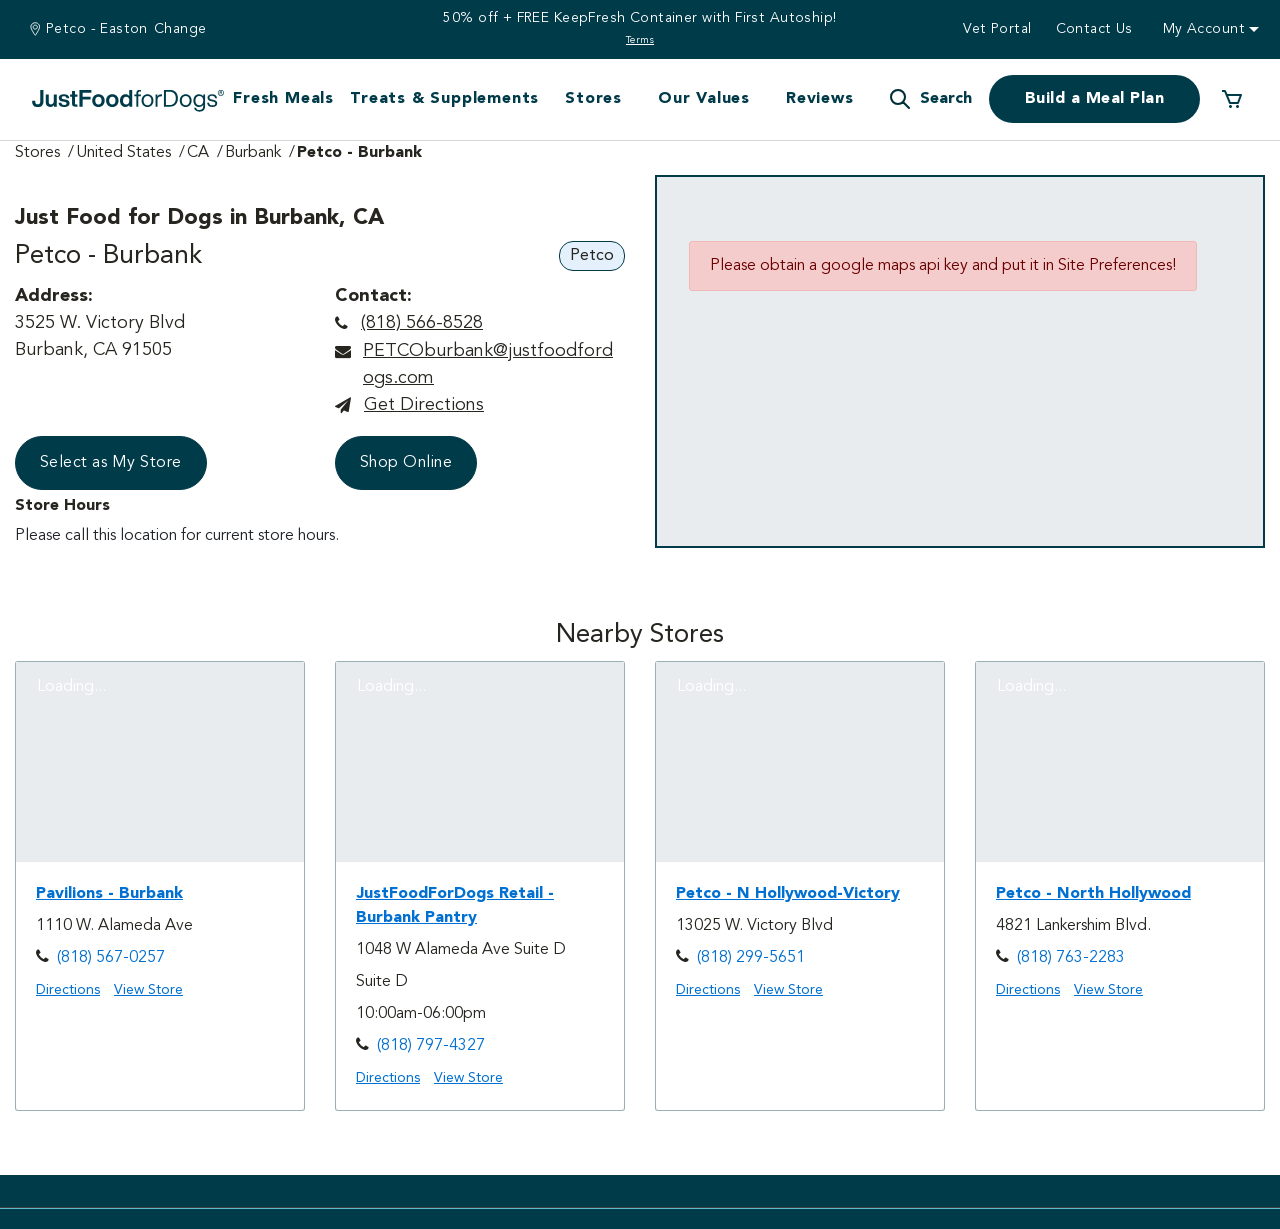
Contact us (1094, 29)
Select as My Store (111, 463)
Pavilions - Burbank (109, 894)
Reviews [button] (820, 99)
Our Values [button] (704, 99)
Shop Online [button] (406, 463)
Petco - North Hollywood (1093, 894)
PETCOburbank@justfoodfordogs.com (488, 364)
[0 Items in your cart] (1232, 99)
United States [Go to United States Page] (123, 153)
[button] (930, 99)
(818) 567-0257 (111, 958)
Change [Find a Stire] (180, 29)
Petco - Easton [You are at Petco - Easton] (97, 29)
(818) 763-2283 (1071, 958)
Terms (640, 40)
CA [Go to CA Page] (198, 153)
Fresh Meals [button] (283, 99)
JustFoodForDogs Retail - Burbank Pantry (455, 906)
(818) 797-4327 (431, 1046)
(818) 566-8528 (422, 323)
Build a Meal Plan (1094, 99)
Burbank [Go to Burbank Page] (253, 153)
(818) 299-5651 (751, 958)
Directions (68, 990)
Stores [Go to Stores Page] (37, 153)
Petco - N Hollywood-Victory (788, 894)
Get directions (424, 405)
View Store (148, 990)
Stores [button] (593, 99)
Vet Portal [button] (997, 29)
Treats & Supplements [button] (444, 99)
